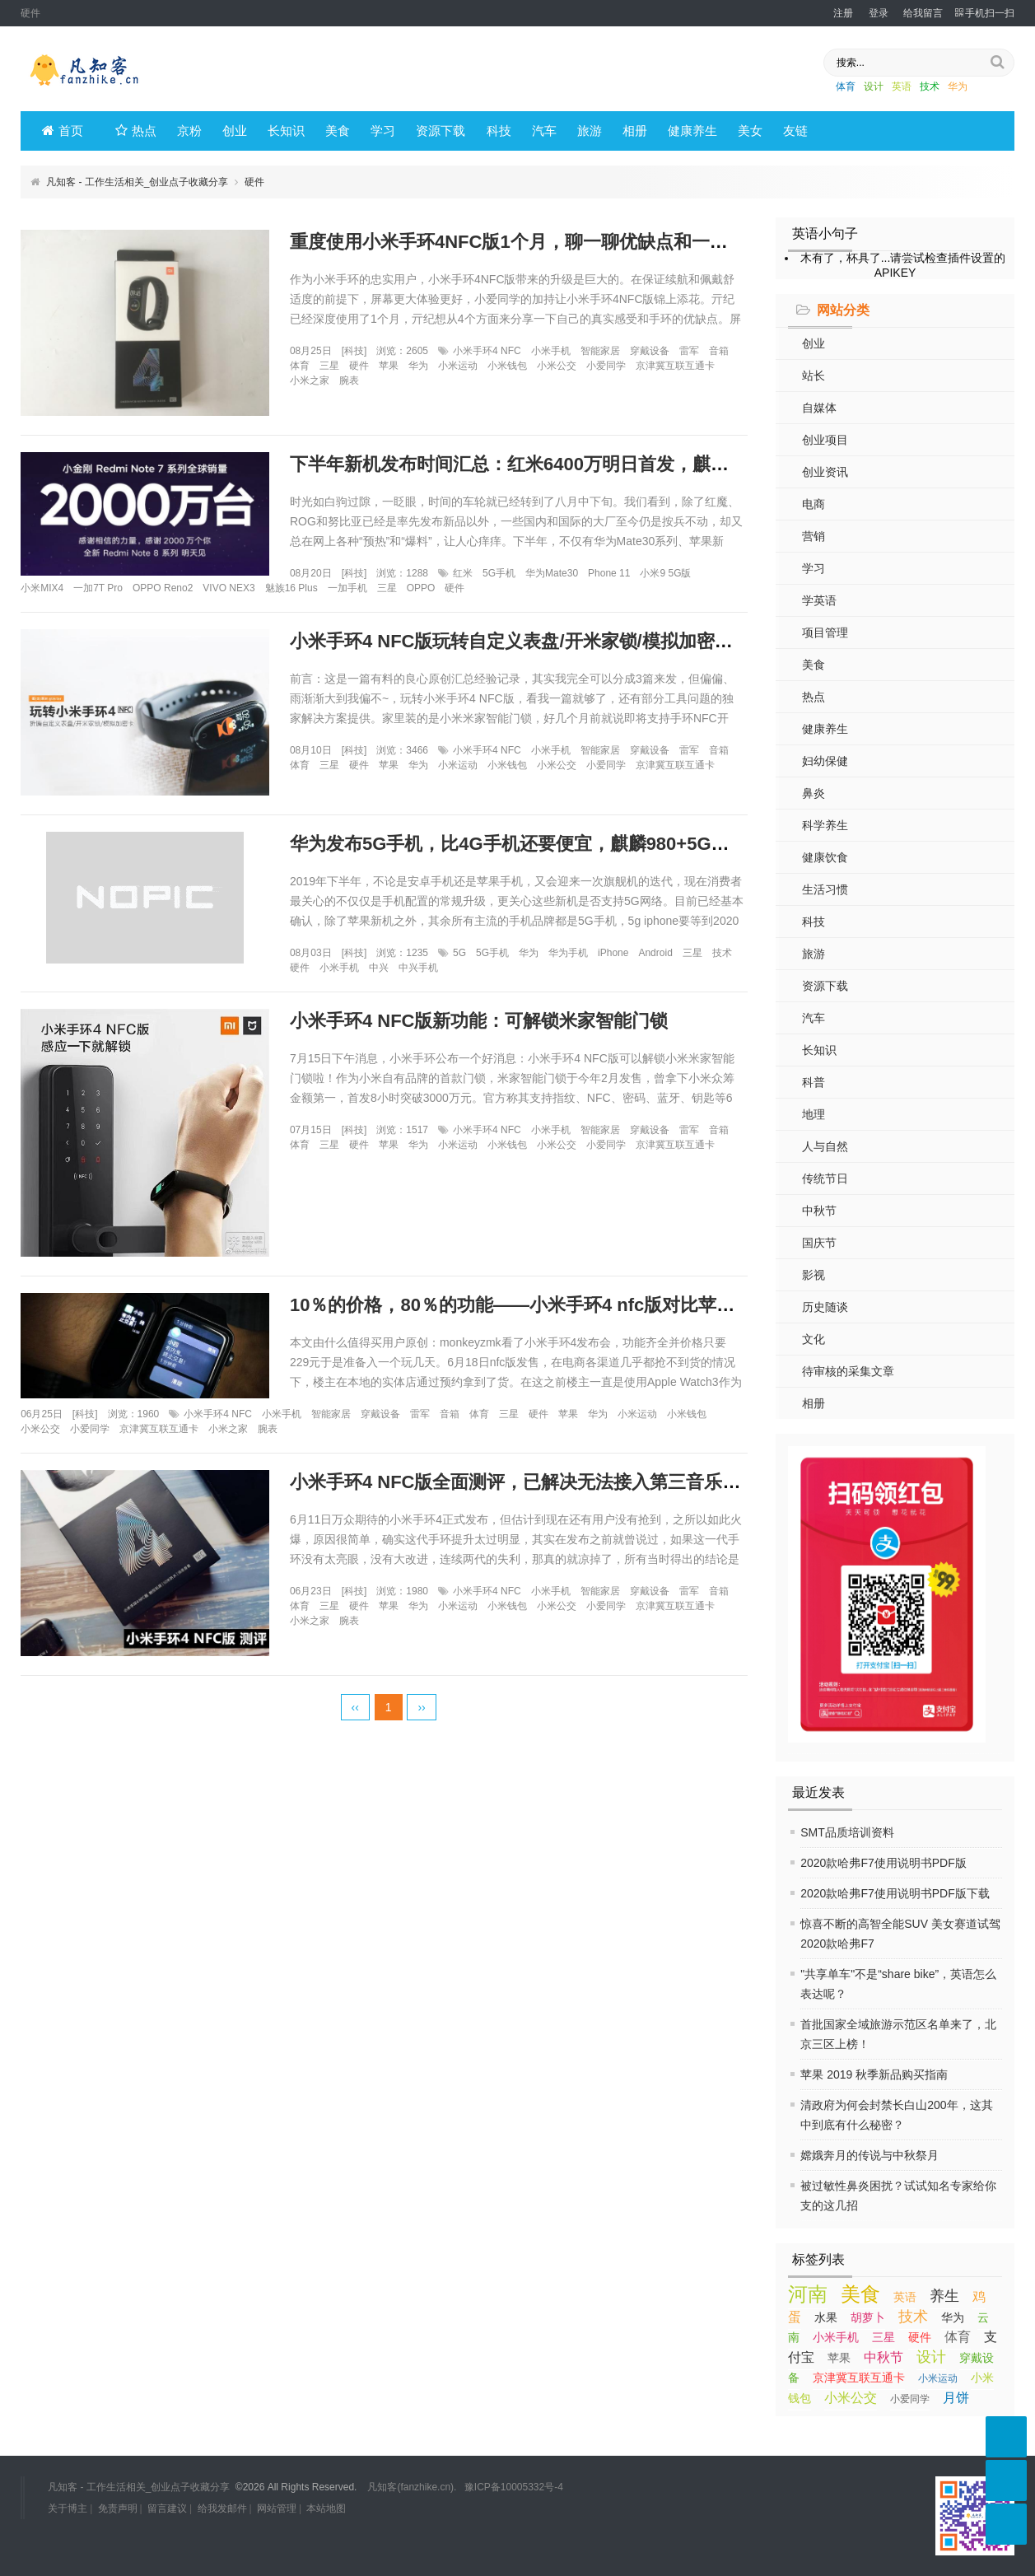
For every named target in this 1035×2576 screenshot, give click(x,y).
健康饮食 (825, 857)
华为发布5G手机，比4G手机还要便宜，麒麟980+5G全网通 (528, 843)
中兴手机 (418, 967)
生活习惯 (825, 889)
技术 (929, 86)
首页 (62, 131)
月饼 (956, 2398)
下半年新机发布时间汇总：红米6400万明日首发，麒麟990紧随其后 (561, 464)
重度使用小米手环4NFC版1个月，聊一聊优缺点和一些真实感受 (545, 241)
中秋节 (819, 1210)
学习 (383, 131)
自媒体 (819, 407)
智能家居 (600, 351)
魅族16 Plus (291, 588)
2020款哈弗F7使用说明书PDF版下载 (894, 1893)
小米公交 (850, 2398)
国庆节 (819, 1242)
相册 (634, 131)
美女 (750, 131)
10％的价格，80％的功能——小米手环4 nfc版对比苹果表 (521, 1305)
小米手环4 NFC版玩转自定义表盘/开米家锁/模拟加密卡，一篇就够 (556, 641)
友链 (795, 131)
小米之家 (309, 380)
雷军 (689, 351)
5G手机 (499, 573)
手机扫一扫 (984, 13)
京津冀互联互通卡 (859, 2377)
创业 (234, 131)
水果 (825, 2317)
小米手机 (836, 2337)
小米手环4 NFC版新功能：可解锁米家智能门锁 (479, 1020)
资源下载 (440, 131)
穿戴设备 (649, 351)
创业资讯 (825, 471)
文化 (813, 1339)
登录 (878, 13)
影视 (813, 1274)
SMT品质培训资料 (847, 1832)
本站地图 (326, 2508)
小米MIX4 (42, 588)
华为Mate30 (551, 573)
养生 (944, 2296)
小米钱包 (507, 365)
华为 (957, 86)
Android (655, 953)
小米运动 (938, 2378)
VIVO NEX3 (228, 588)
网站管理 (276, 2508)
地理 (813, 1114)
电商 (813, 504)
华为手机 (568, 953)
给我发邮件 (222, 2508)
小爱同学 (910, 2399)
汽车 (544, 131)
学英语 (819, 600)
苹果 (839, 2357)
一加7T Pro (98, 588)
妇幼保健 (825, 761)
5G (459, 953)
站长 (813, 375)
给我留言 (923, 13)
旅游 (589, 131)
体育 (846, 86)
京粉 (189, 131)
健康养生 (692, 131)
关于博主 (67, 2508)
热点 (135, 131)
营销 (813, 536)
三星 (883, 2337)
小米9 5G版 (665, 573)
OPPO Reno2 (163, 588)
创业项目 (825, 439)
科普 (813, 1082)
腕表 (349, 380)
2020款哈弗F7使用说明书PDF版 (883, 1862)
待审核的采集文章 (848, 1371)
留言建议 (167, 2508)
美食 (337, 131)
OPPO (421, 588)
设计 (873, 86)
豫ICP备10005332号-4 (513, 2487)
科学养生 (825, 825)
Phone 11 (609, 573)
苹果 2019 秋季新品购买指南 (874, 2074)
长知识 (286, 131)
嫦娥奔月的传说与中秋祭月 (869, 2155)
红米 (463, 573)
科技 (499, 131)
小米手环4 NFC (487, 351)
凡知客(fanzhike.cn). (411, 2487)
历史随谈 (825, 1307)
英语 (901, 86)
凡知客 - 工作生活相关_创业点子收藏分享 (137, 182)
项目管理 (825, 632)
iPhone (613, 953)
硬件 (919, 2337)
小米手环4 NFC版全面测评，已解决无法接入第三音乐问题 (524, 1482)
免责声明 (118, 2508)
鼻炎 (813, 793)
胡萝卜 (868, 2317)
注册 (843, 13)
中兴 (379, 967)
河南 (808, 2294)
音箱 (719, 351)
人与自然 (825, 1146)
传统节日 (825, 1178)
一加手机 (347, 588)
